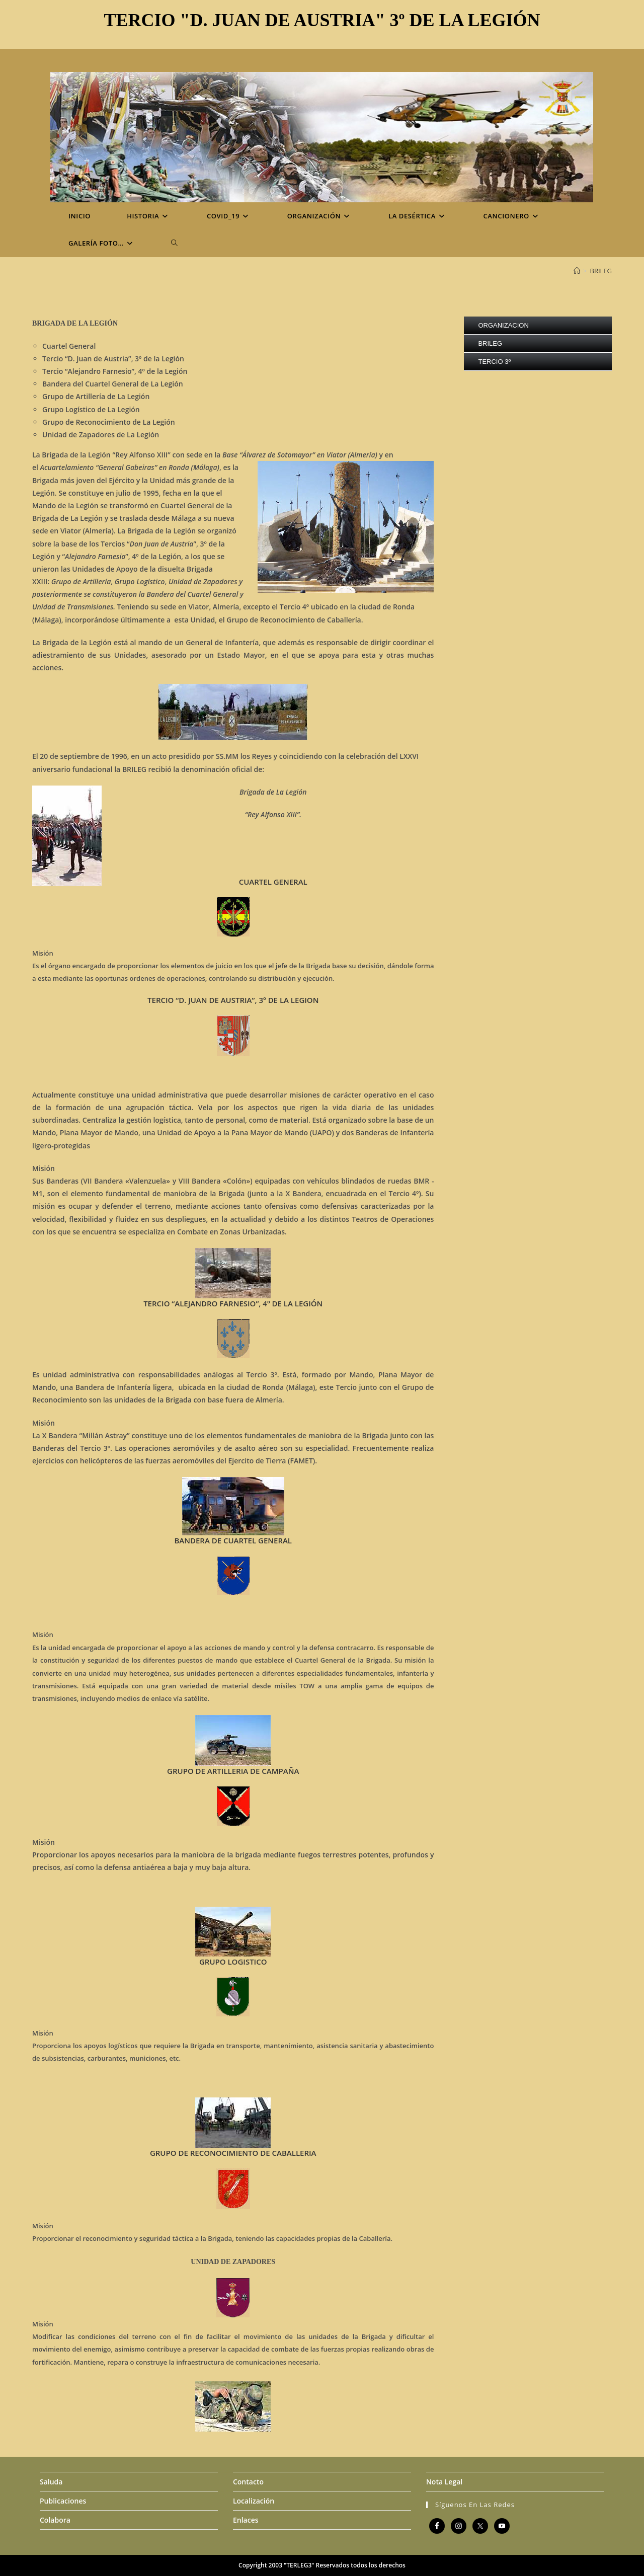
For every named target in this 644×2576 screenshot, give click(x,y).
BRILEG (601, 270)
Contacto (248, 2481)
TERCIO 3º (494, 361)
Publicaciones (63, 2501)
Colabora (55, 2520)
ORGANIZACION (503, 325)
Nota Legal (444, 2481)
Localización (253, 2501)
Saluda (51, 2481)
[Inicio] (577, 270)
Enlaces (246, 2520)
